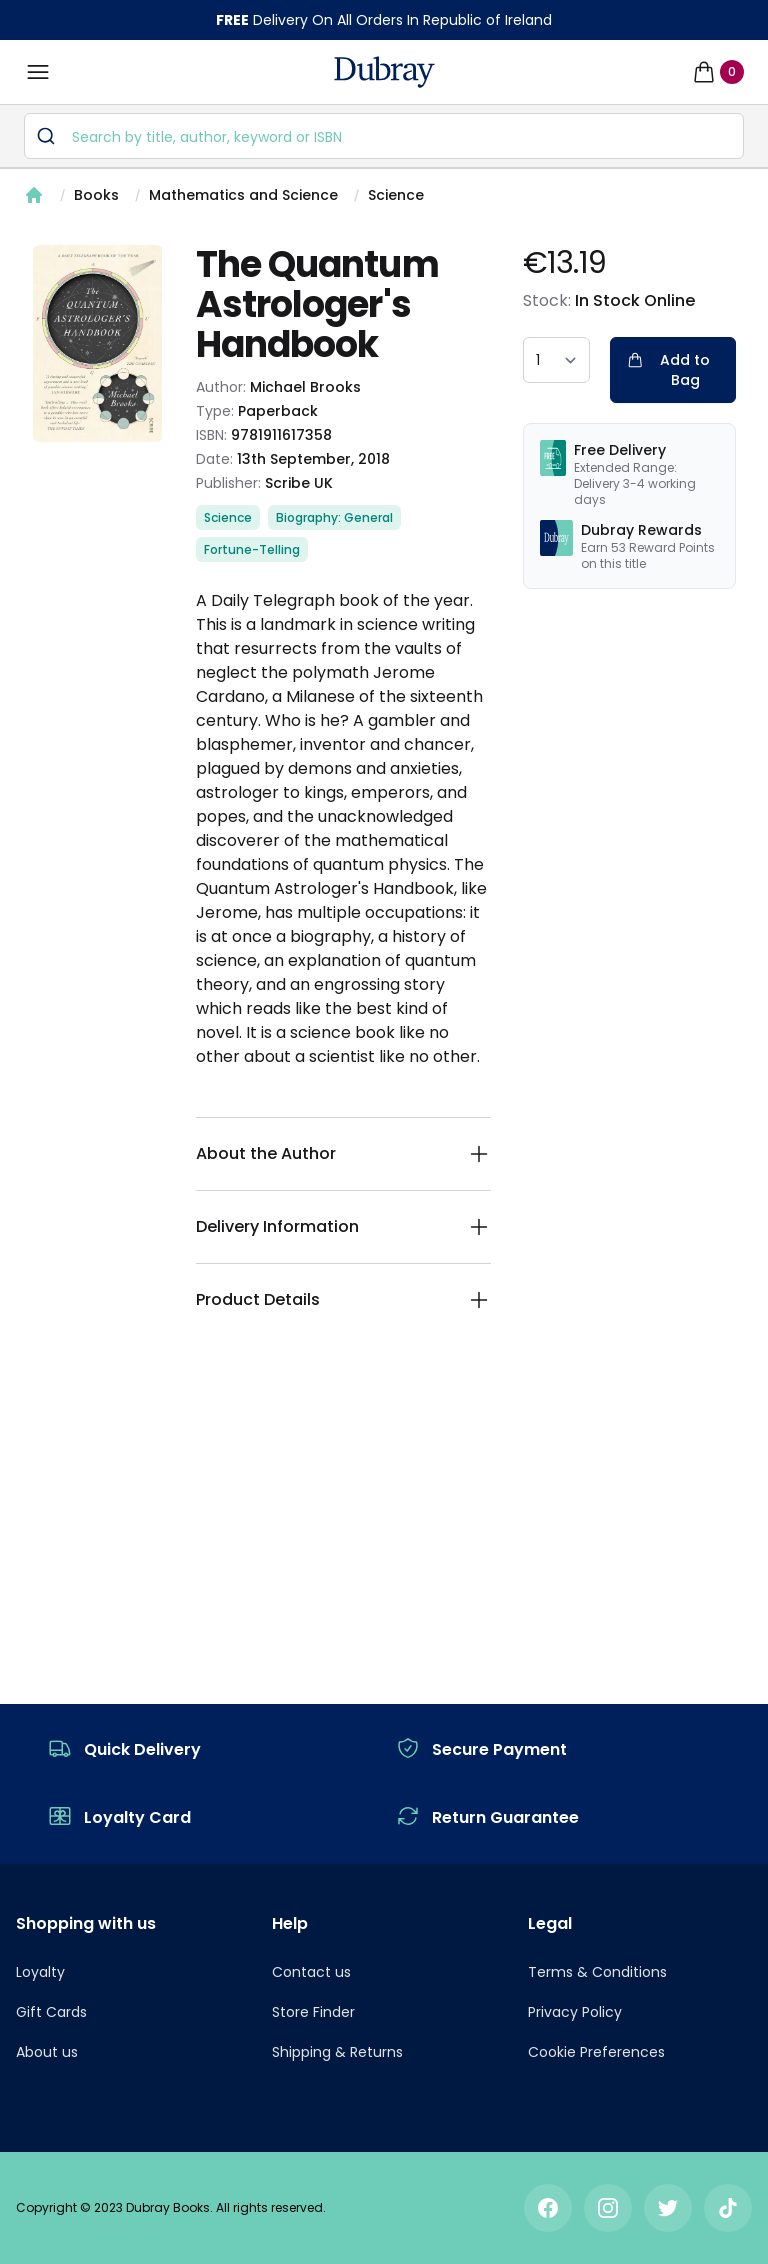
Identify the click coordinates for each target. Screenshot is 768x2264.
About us (47, 2052)
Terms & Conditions (597, 1972)
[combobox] (384, 136)
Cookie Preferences (596, 2052)
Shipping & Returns (337, 2052)
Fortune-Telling (252, 549)
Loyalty (40, 1972)
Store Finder (313, 2012)
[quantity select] (556, 360)
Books (96, 195)
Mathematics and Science (243, 195)
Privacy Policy (575, 2012)
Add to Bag (668, 370)
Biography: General (334, 517)
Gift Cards (51, 2012)
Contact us (311, 1972)
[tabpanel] (98, 343)
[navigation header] (384, 72)
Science (396, 195)
